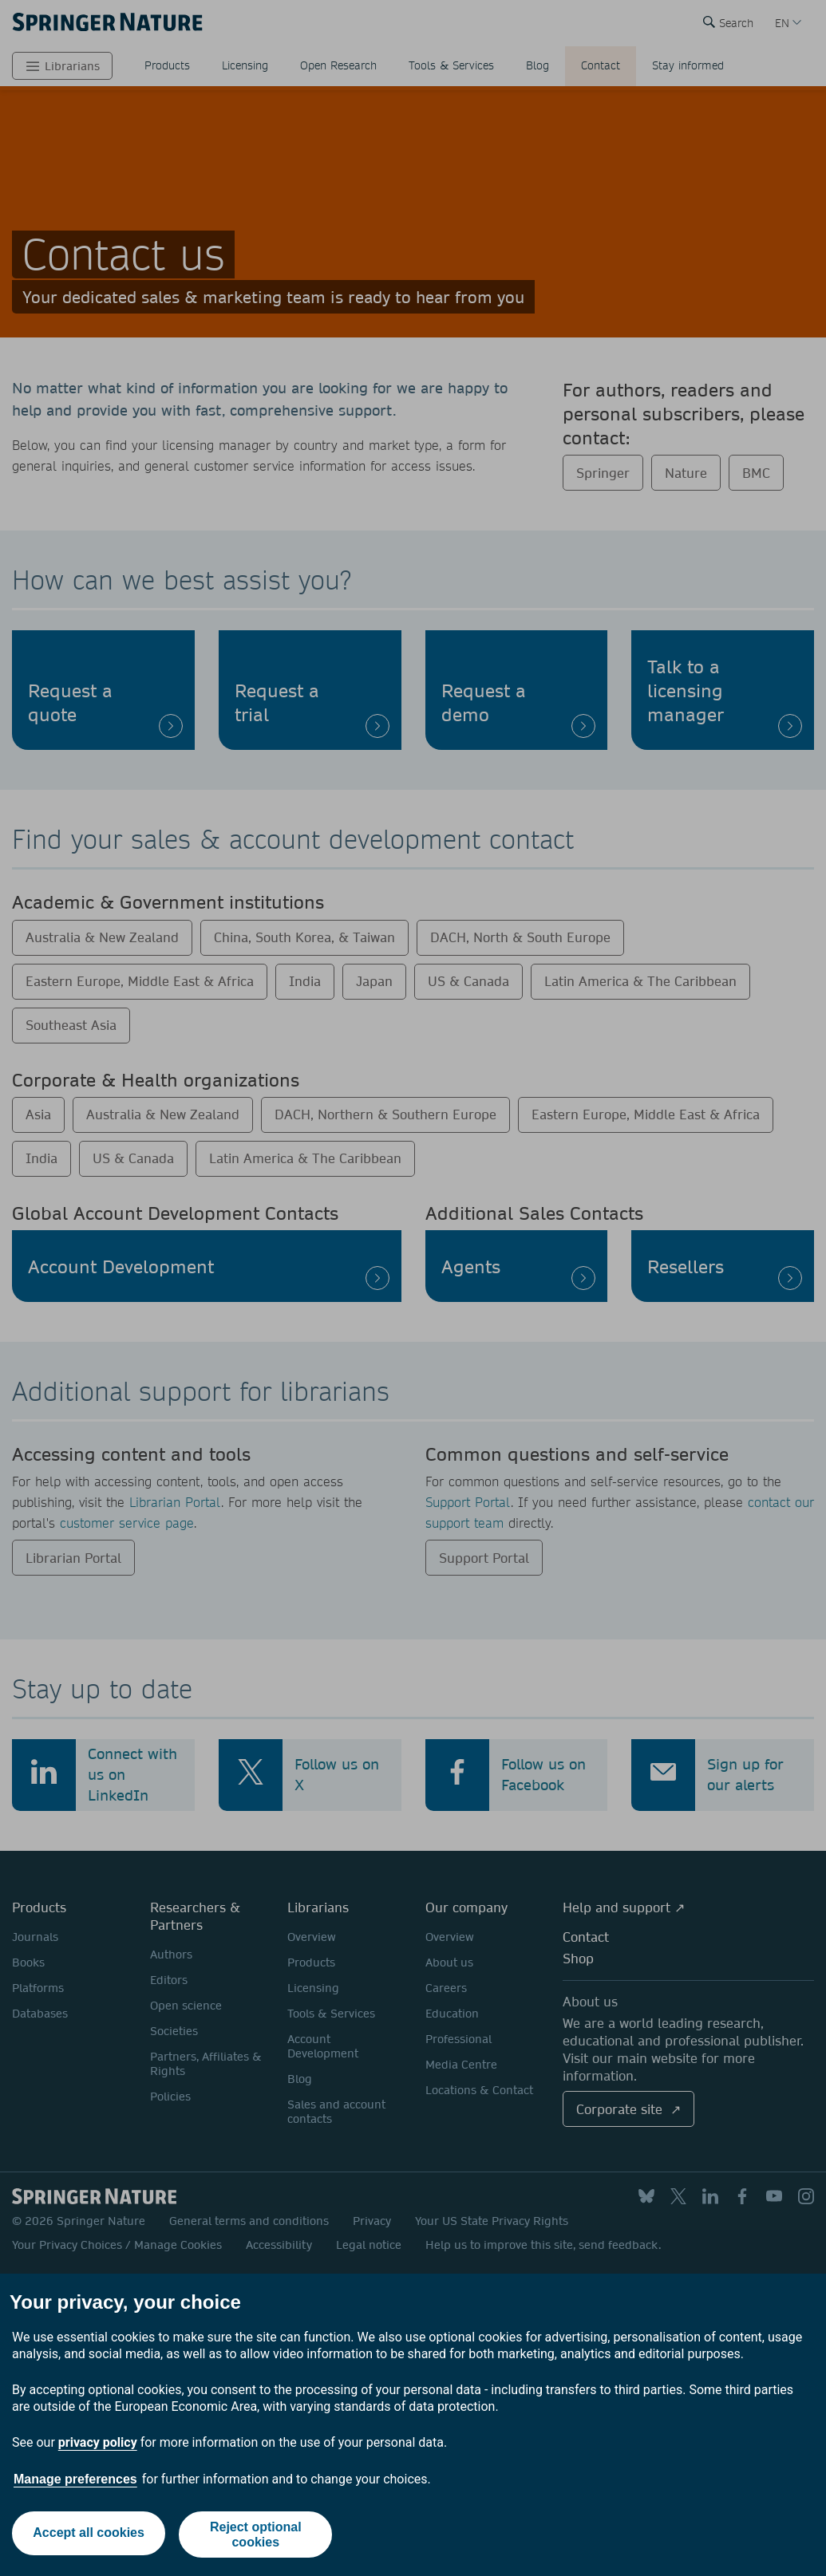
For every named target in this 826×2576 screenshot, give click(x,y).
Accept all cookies (88, 2534)
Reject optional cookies (257, 2534)
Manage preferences (75, 2479)
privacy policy (97, 2442)
